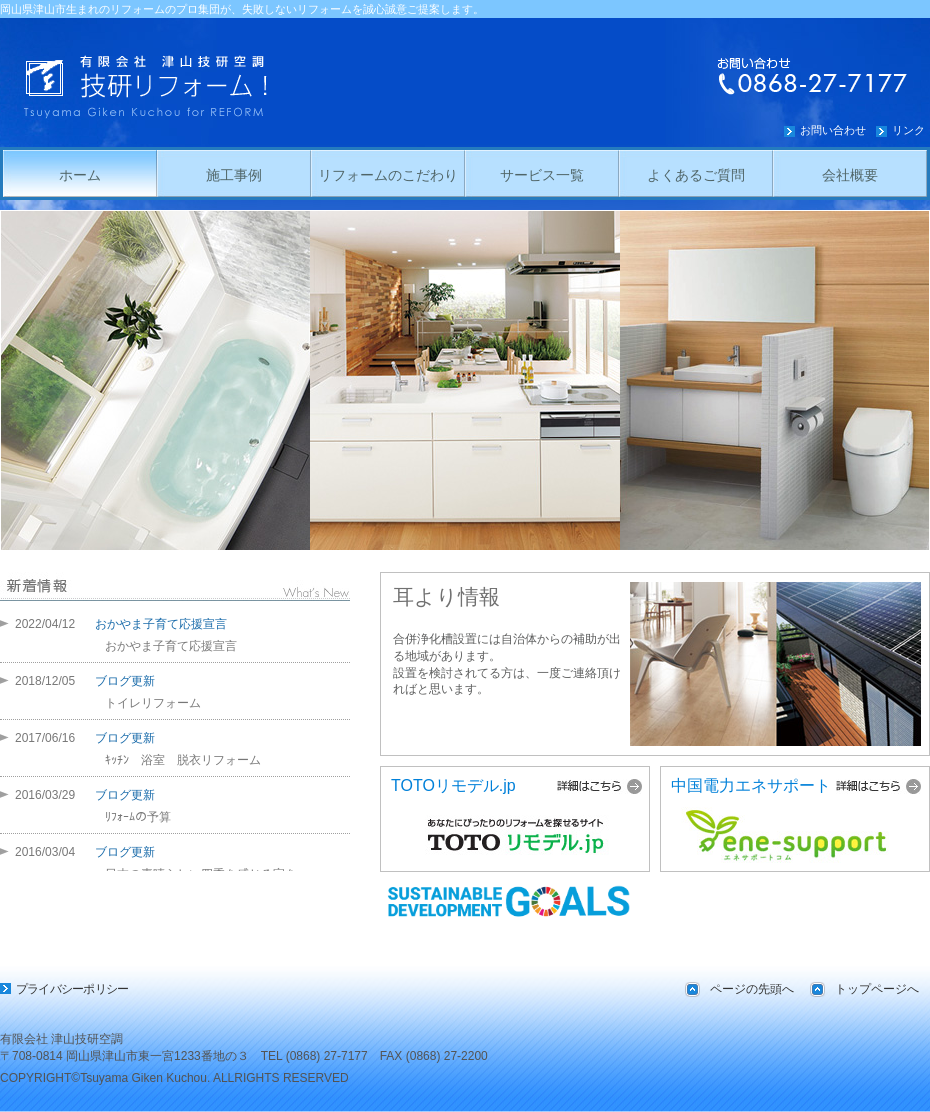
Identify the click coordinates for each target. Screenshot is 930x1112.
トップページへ (877, 989)
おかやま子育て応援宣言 (161, 624)
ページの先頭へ (752, 989)
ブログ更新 (125, 681)
